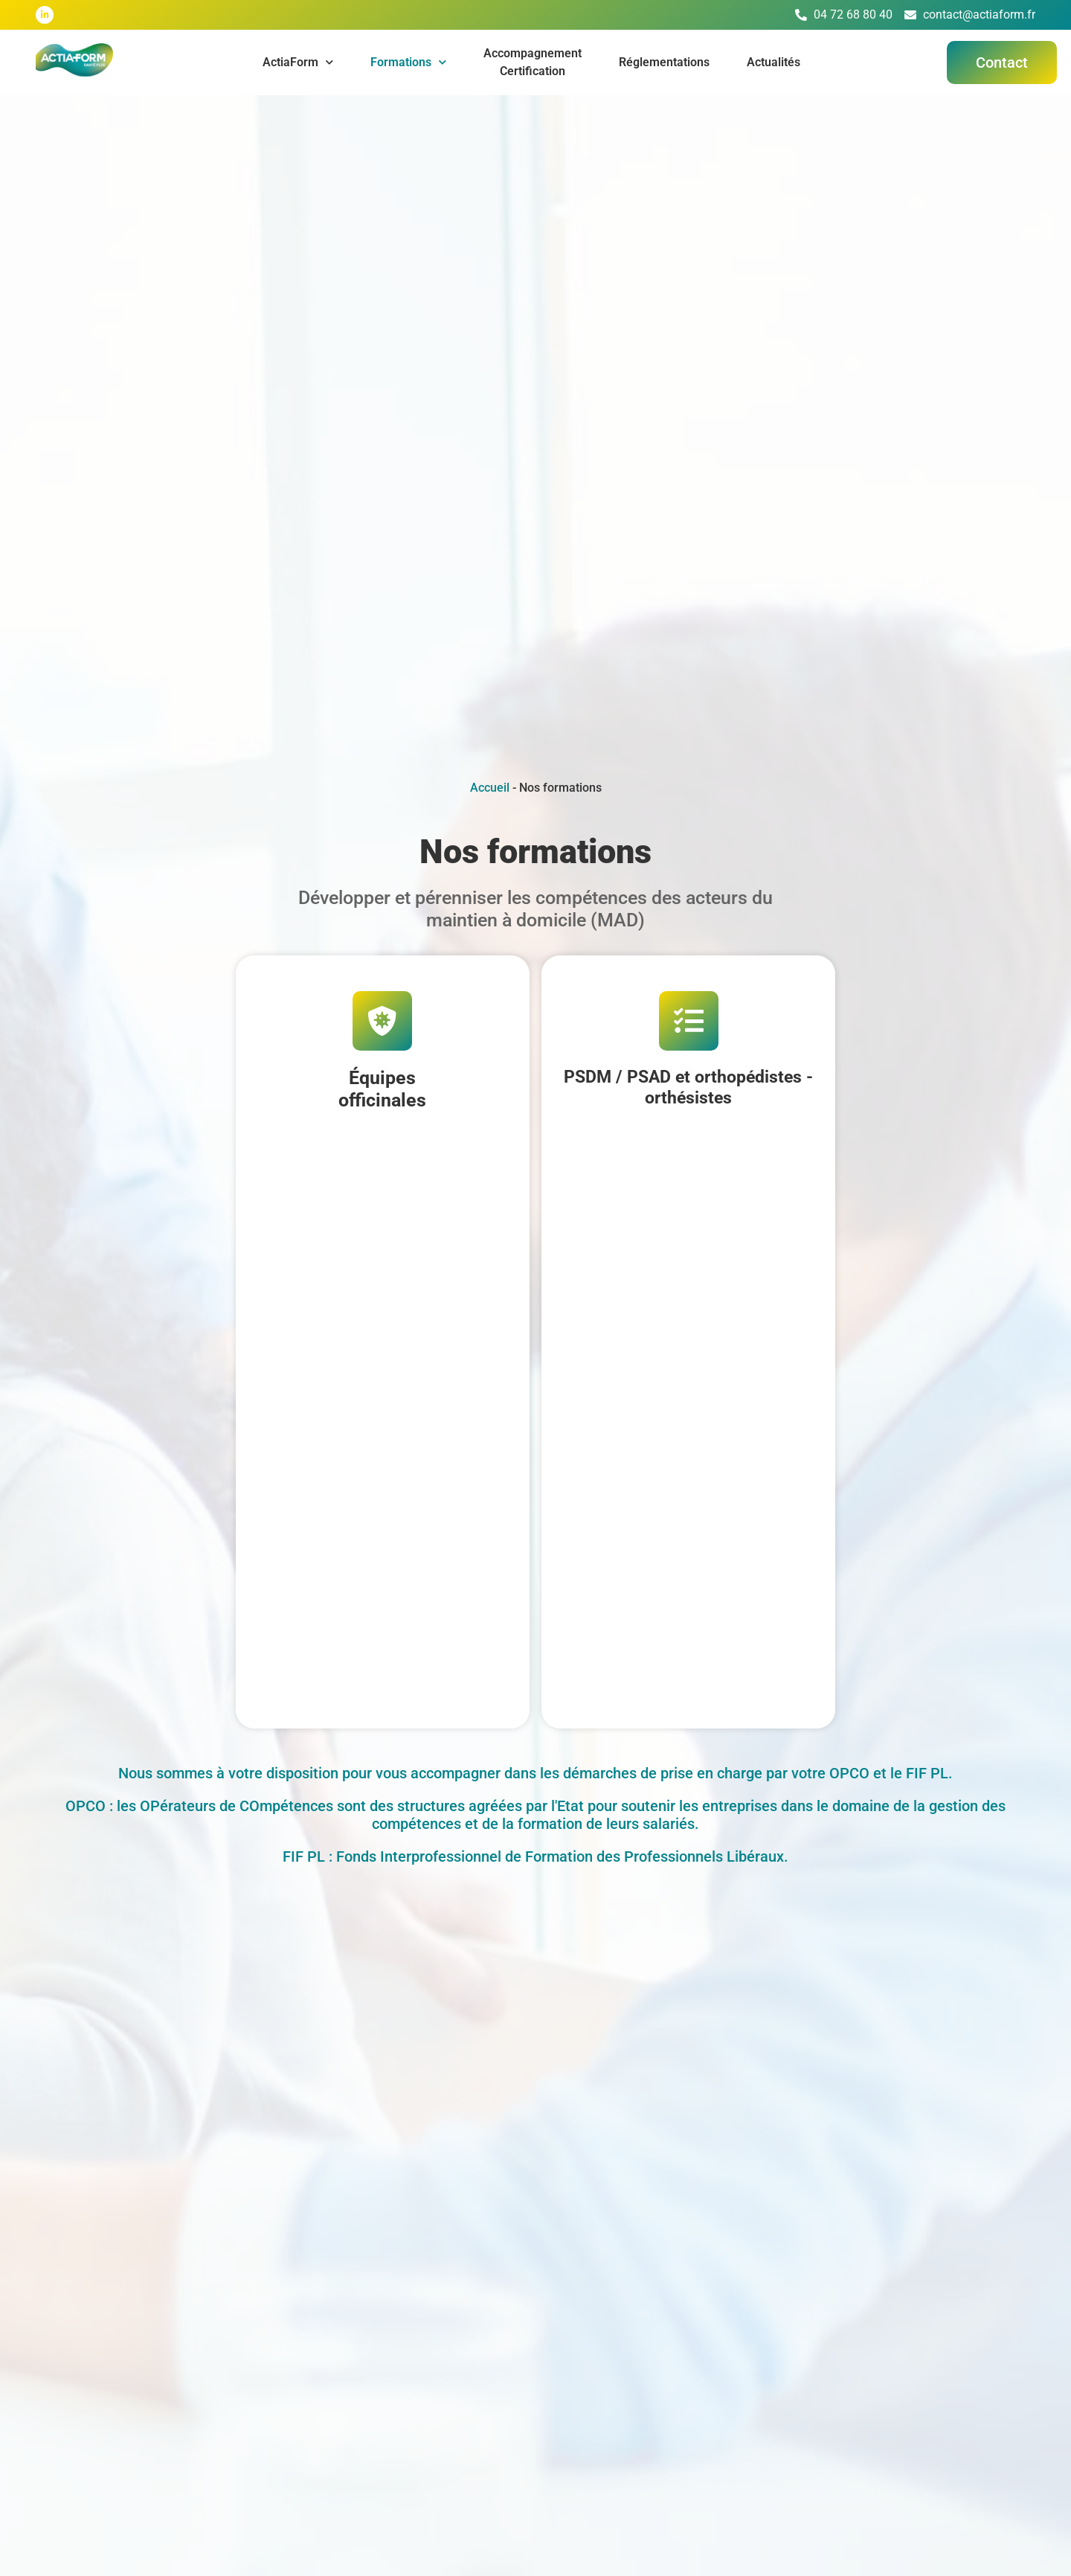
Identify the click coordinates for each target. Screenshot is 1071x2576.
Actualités (773, 62)
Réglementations (664, 62)
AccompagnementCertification (532, 62)
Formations (408, 62)
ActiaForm (298, 62)
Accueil (489, 788)
